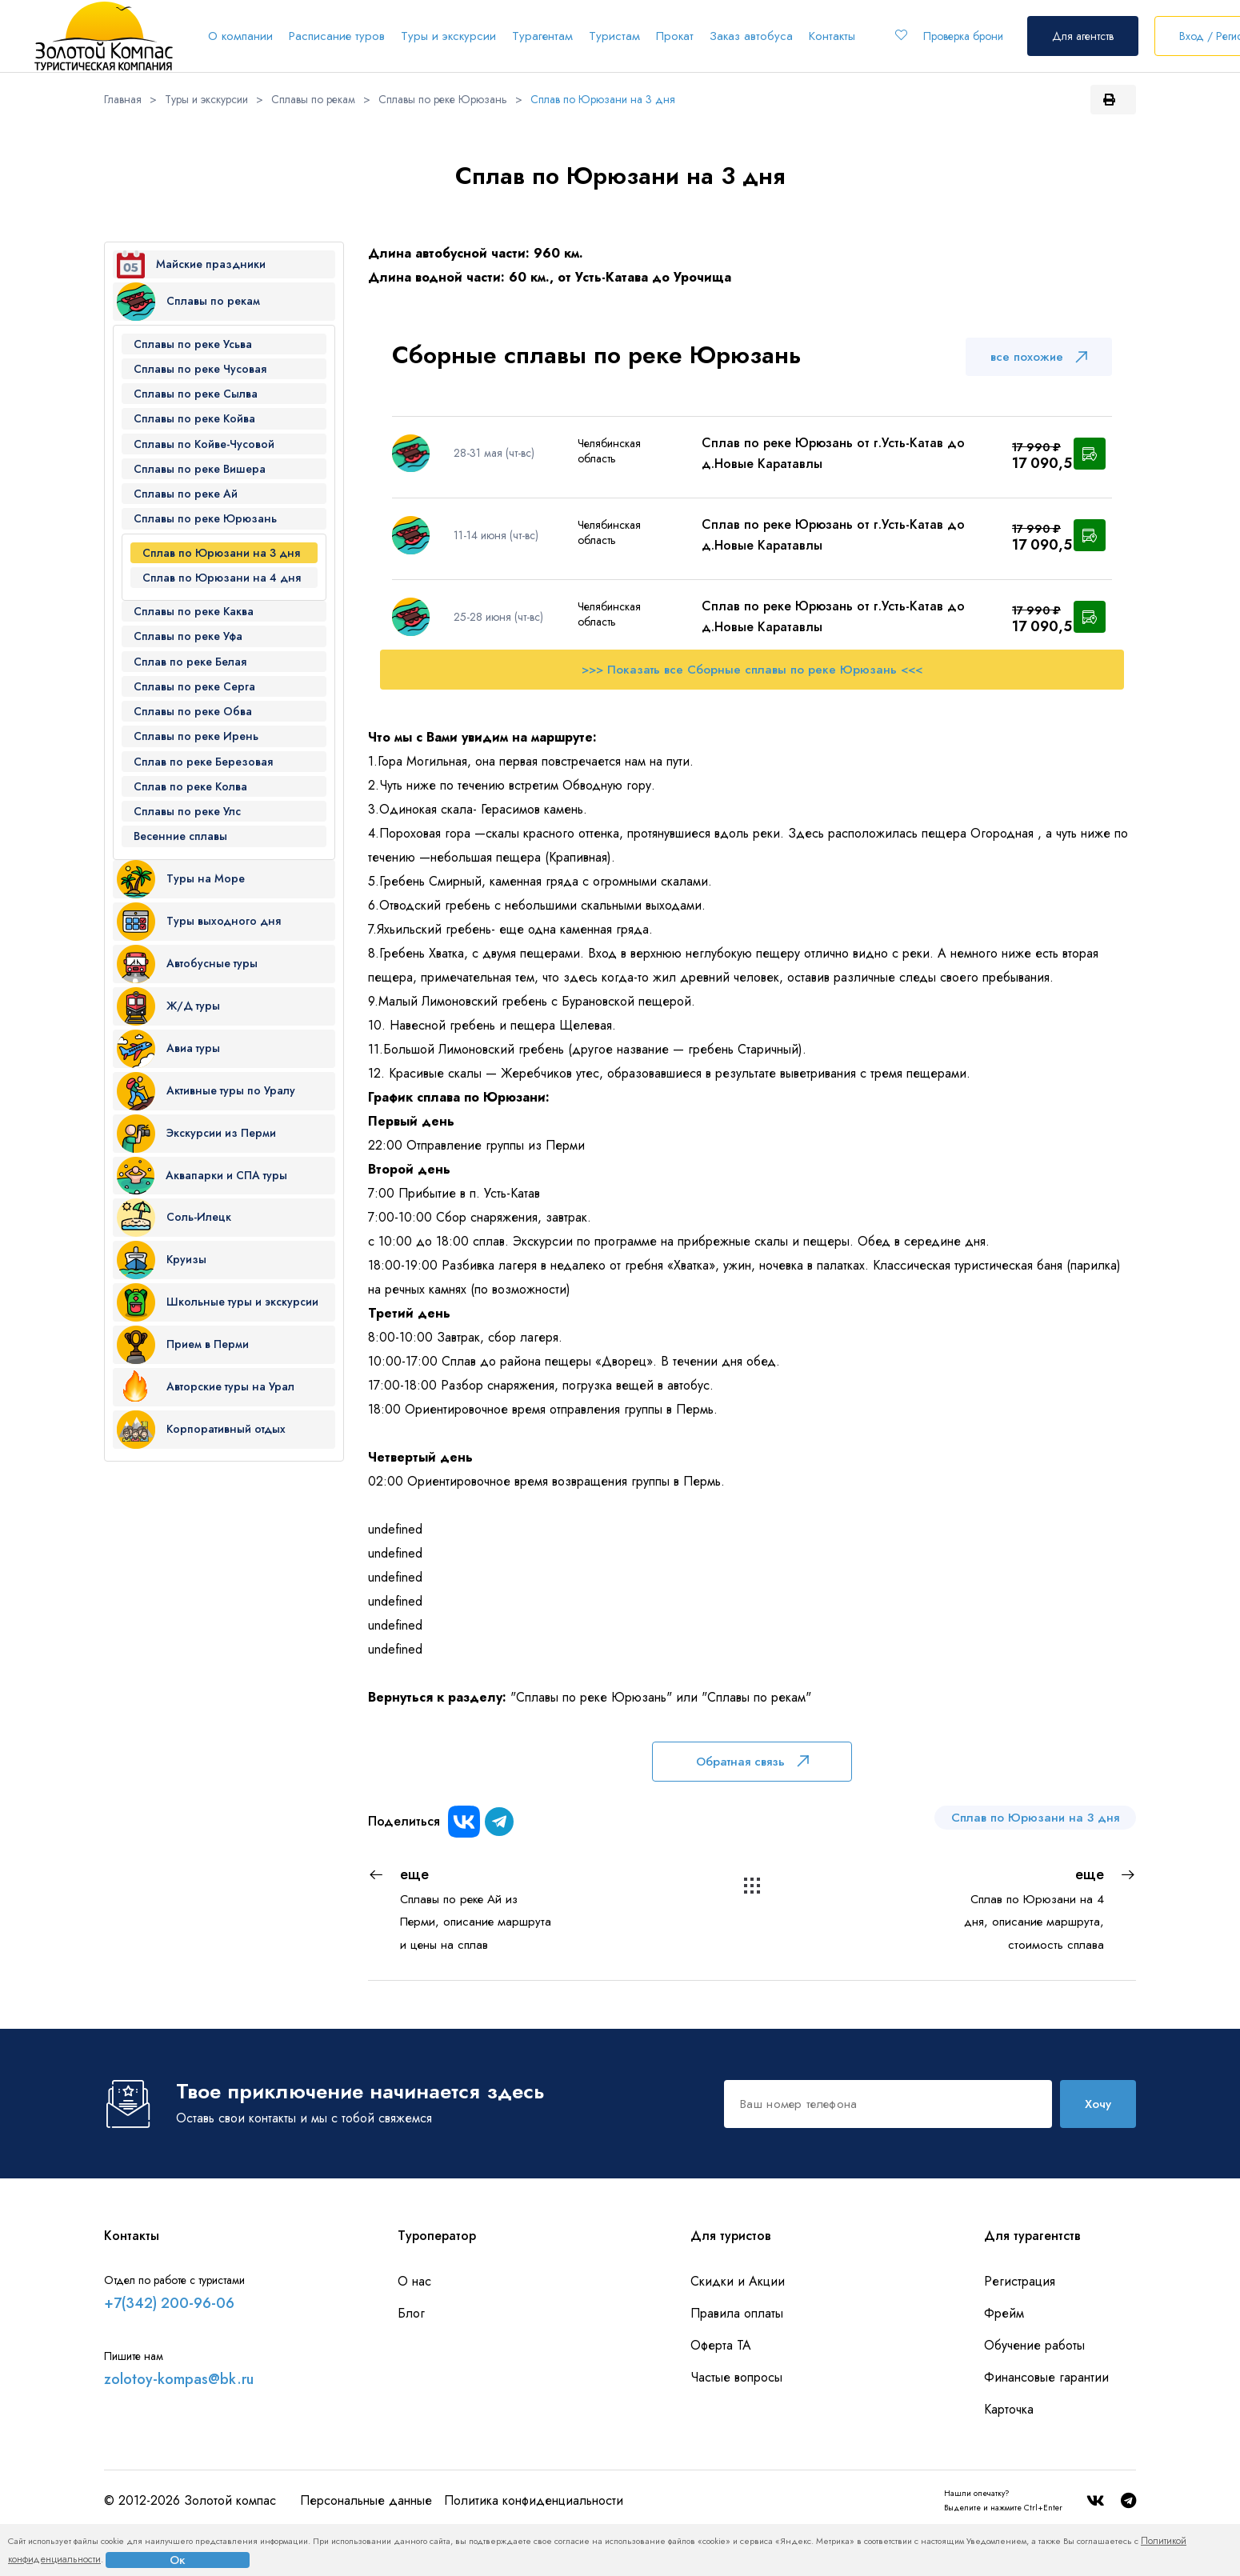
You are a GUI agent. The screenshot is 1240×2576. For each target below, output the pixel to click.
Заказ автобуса (751, 36)
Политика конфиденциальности (533, 2500)
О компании (240, 36)
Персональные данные (366, 2500)
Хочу (1098, 2104)
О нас (414, 2281)
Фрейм (1004, 2313)
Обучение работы (1034, 2345)
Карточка (1009, 2409)
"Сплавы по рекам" (756, 1697)
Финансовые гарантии (1046, 2377)
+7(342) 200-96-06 (169, 2303)
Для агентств (1083, 36)
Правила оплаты (736, 2313)
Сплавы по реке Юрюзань (442, 99)
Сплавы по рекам (313, 99)
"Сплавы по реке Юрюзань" (591, 1697)
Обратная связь (752, 1761)
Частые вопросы (736, 2377)
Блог (411, 2313)
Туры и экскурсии (448, 36)
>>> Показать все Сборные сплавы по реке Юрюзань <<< (752, 669)
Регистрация (1019, 2281)
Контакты (832, 36)
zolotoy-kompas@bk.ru (179, 2379)
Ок (178, 2560)
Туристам (614, 36)
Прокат (675, 36)
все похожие (1038, 357)
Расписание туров (337, 36)
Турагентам (542, 36)
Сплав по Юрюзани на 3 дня (602, 99)
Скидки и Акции (737, 2281)
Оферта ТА (720, 2345)
